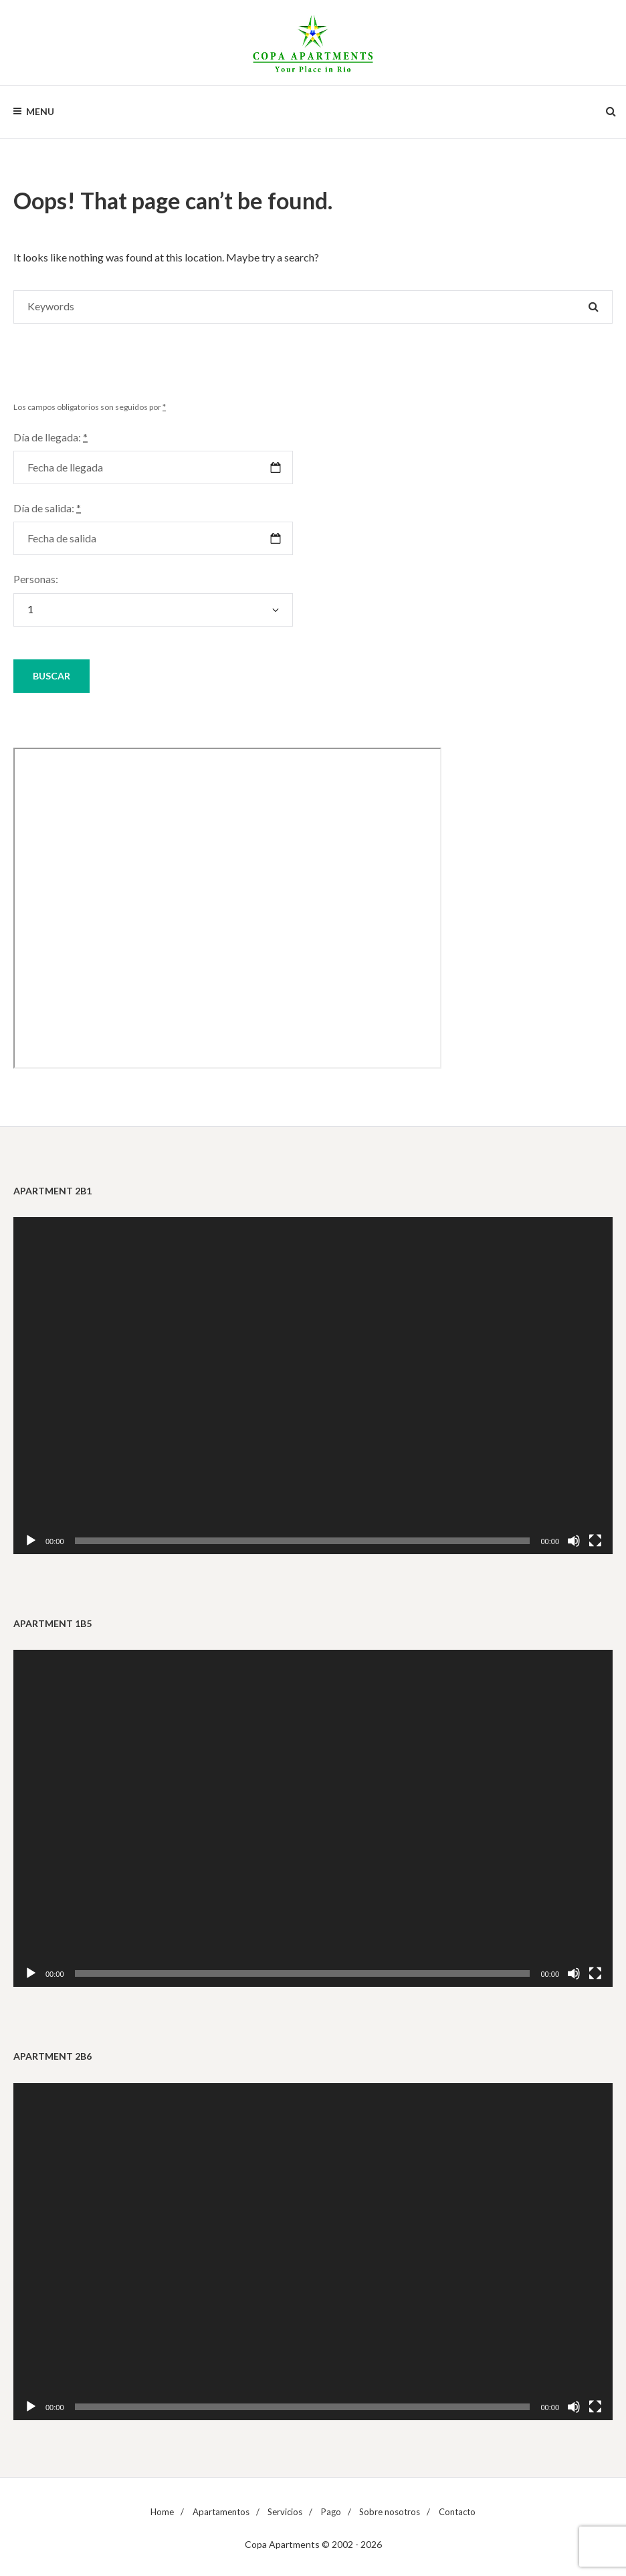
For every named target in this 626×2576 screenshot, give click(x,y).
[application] (313, 1385)
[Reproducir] (30, 1540)
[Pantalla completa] (595, 1540)
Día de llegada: (50, 437)
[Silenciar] (574, 1540)
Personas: (35, 578)
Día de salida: (47, 508)
